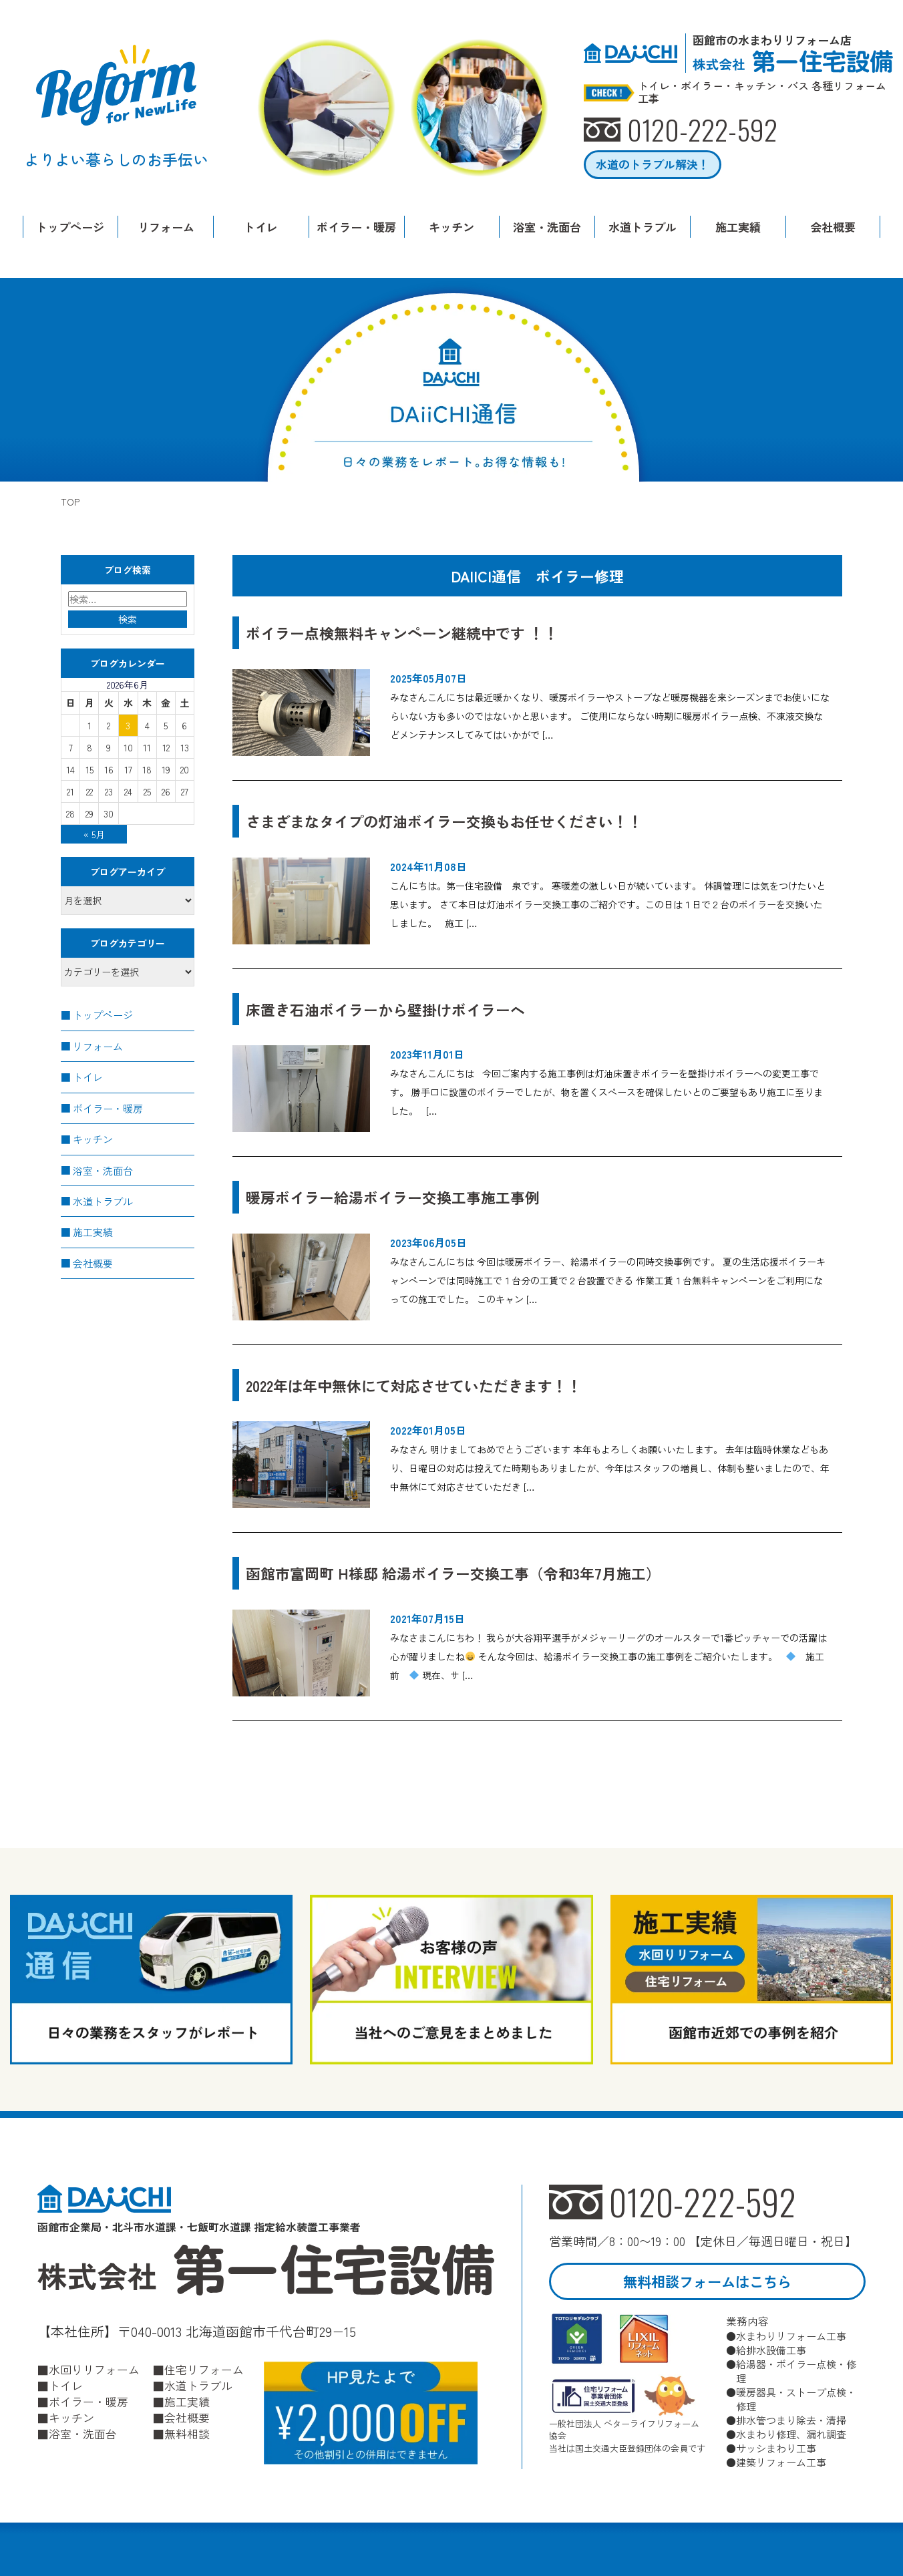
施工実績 (738, 226)
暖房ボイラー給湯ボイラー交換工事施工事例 (393, 1196)
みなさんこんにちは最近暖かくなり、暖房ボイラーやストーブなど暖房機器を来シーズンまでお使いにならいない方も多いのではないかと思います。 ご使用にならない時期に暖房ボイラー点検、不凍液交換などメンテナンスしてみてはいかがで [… (610, 716)
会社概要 (833, 226)
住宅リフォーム (204, 2368)
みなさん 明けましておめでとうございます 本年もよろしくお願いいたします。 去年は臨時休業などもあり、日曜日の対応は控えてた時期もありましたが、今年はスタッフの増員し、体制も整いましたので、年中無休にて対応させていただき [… (610, 1466)
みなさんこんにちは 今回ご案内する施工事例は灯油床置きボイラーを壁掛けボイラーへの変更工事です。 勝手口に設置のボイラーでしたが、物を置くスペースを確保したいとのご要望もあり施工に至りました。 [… (606, 1091)
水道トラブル (642, 226)
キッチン (451, 226)
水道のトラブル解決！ (652, 164)
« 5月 (94, 835)
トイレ (261, 226)
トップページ (70, 226)
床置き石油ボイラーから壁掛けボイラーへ (400, 1008)
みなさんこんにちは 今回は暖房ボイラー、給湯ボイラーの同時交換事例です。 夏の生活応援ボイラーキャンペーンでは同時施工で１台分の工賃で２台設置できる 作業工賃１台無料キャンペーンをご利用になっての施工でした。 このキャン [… (608, 1279)
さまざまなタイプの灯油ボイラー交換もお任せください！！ (444, 821)
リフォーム (166, 226)
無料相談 (187, 2432)
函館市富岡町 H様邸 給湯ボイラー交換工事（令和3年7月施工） (453, 1571)
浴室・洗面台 (547, 226)
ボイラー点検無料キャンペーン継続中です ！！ (409, 633)
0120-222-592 (708, 2201)
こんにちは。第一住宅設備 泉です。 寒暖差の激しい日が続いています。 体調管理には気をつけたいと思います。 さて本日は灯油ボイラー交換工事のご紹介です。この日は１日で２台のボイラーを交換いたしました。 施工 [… (608, 903)
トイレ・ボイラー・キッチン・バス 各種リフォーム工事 (762, 92)
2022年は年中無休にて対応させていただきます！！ (414, 1384)
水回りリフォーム (94, 2368)
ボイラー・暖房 (356, 226)
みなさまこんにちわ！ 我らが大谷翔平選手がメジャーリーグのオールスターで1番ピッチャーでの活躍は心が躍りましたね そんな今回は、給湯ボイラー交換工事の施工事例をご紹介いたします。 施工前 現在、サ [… (608, 1654)
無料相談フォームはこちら (707, 2281)
